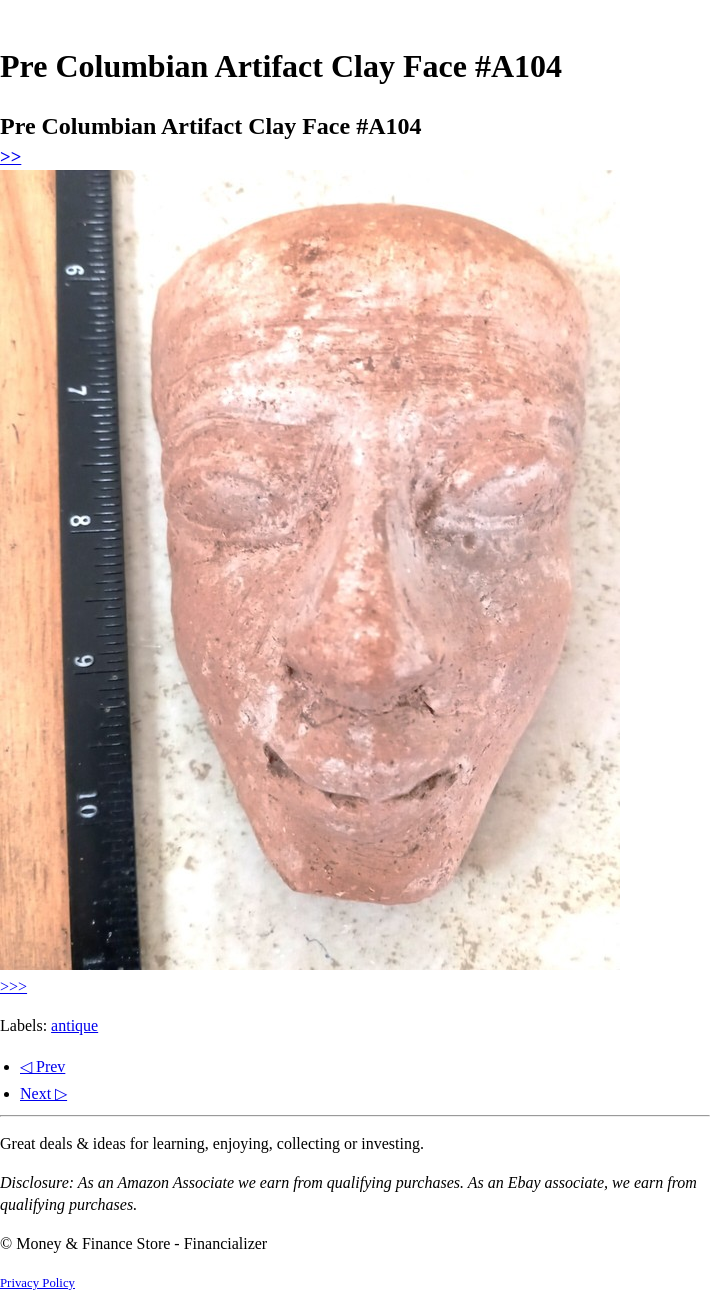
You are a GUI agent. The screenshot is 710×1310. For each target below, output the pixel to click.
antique (74, 1025)
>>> (13, 986)
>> (10, 156)
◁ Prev (42, 1066)
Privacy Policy (37, 1283)
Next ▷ (43, 1093)
